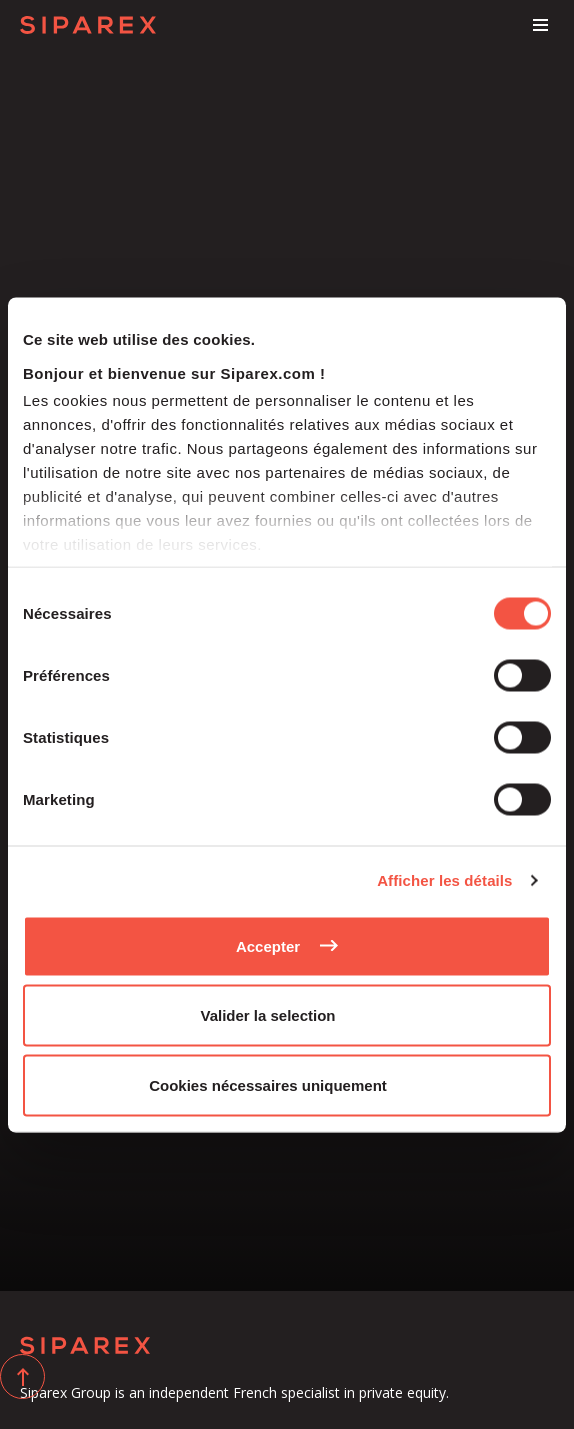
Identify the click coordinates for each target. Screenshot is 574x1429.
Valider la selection (267, 1015)
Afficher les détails (444, 880)
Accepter (268, 945)
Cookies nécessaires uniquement (268, 1084)
